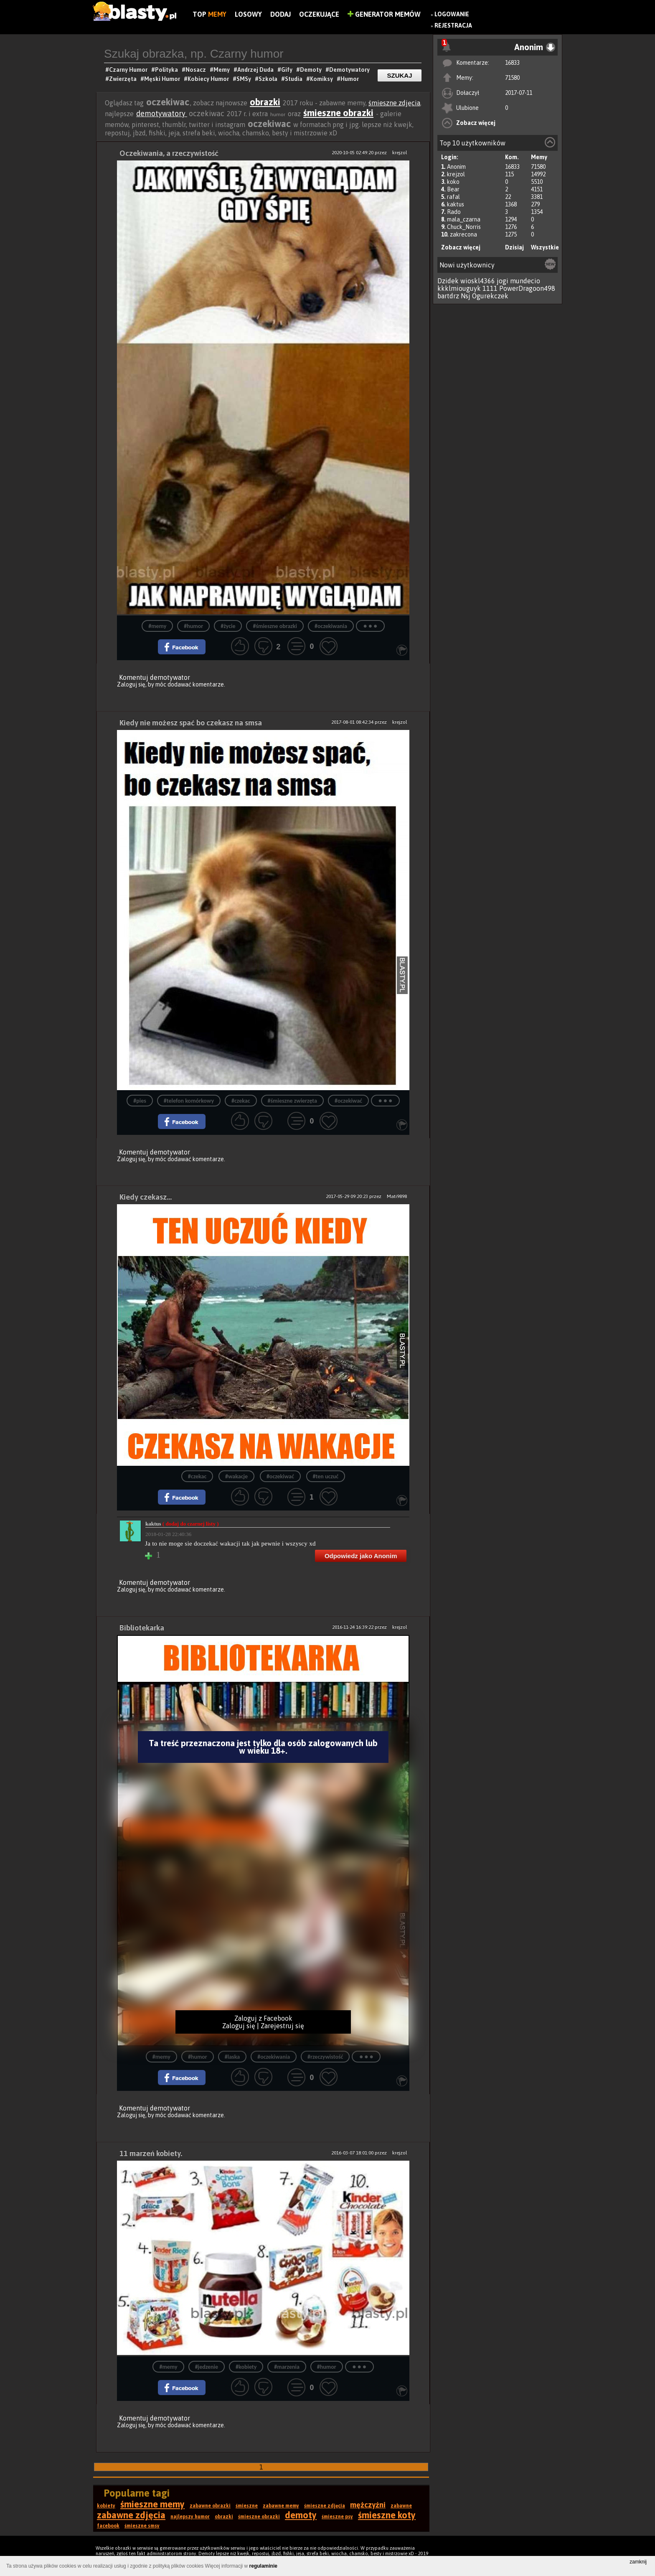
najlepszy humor (190, 2517)
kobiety (106, 2506)
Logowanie (451, 14)
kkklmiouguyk (459, 288)
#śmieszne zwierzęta (292, 1100)
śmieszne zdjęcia (394, 103)
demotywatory (161, 113)
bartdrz (448, 296)
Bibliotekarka (141, 1627)
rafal (453, 196)
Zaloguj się (131, 684)
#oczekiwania (331, 626)
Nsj (465, 296)
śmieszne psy (337, 2517)
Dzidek (448, 281)
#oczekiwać (348, 1100)
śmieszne (247, 2506)
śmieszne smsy (142, 2526)
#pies (139, 1100)
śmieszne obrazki (338, 112)
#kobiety (246, 2366)
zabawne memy (281, 2506)
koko (453, 181)
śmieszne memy (152, 2504)
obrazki (265, 102)
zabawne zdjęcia (131, 2515)
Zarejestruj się (282, 2025)
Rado (454, 212)
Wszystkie (545, 247)
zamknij (638, 2562)
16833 (512, 62)
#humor (193, 626)
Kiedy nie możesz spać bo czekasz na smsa (190, 722)
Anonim (456, 166)
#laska (232, 2056)
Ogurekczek (490, 296)
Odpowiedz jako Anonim (361, 1555)
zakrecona (463, 234)
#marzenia (286, 2366)
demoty (301, 2515)
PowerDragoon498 (527, 288)
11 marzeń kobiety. (150, 2153)
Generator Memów (384, 14)
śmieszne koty (387, 2515)
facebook (108, 2526)
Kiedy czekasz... (145, 1197)
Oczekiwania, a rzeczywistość (168, 153)
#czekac (240, 1100)
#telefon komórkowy (189, 1100)
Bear (453, 189)
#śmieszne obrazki (275, 626)
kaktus (455, 204)
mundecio (525, 281)
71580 (512, 77)
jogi (502, 281)
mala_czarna (463, 219)
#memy (157, 626)
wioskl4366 (477, 281)
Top (209, 14)
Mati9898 (397, 1196)
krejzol (456, 174)
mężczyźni (368, 2504)
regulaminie (263, 2566)
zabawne (401, 2506)
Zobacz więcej (475, 123)
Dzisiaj (514, 247)
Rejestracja (453, 25)
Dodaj (280, 14)
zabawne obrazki (210, 2506)
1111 (490, 288)
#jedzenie (206, 2366)
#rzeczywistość (325, 2056)
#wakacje (236, 1476)
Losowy (248, 14)
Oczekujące (319, 14)
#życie (228, 626)
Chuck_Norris (464, 227)
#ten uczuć (326, 1476)
